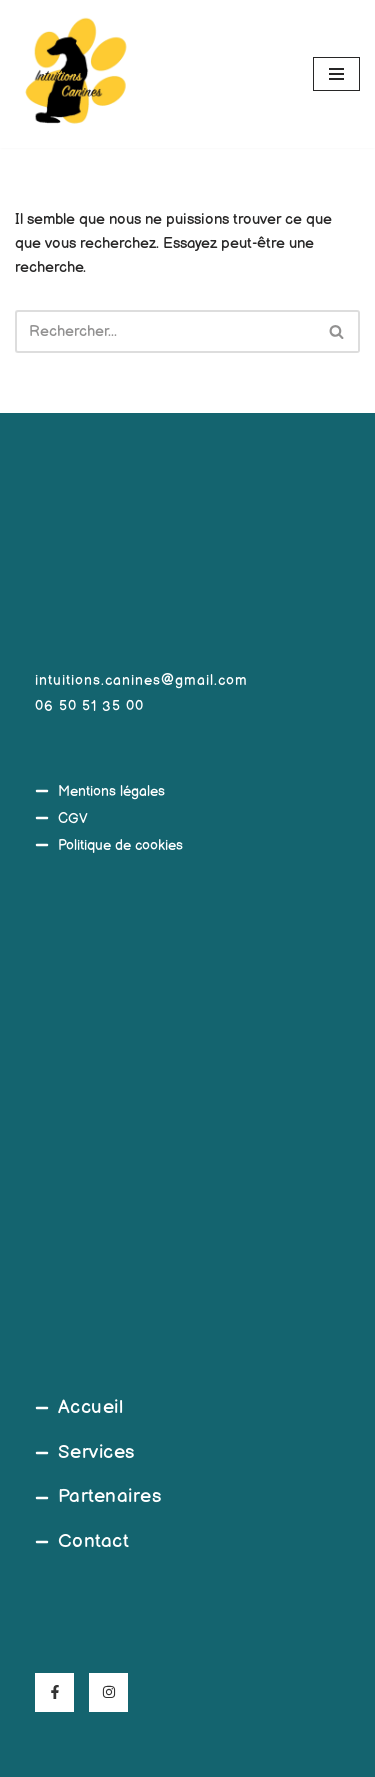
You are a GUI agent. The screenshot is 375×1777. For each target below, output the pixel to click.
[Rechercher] (165, 331)
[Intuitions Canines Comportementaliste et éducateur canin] (75, 74)
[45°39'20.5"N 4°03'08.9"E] (187, 1125)
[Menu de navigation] (336, 74)
